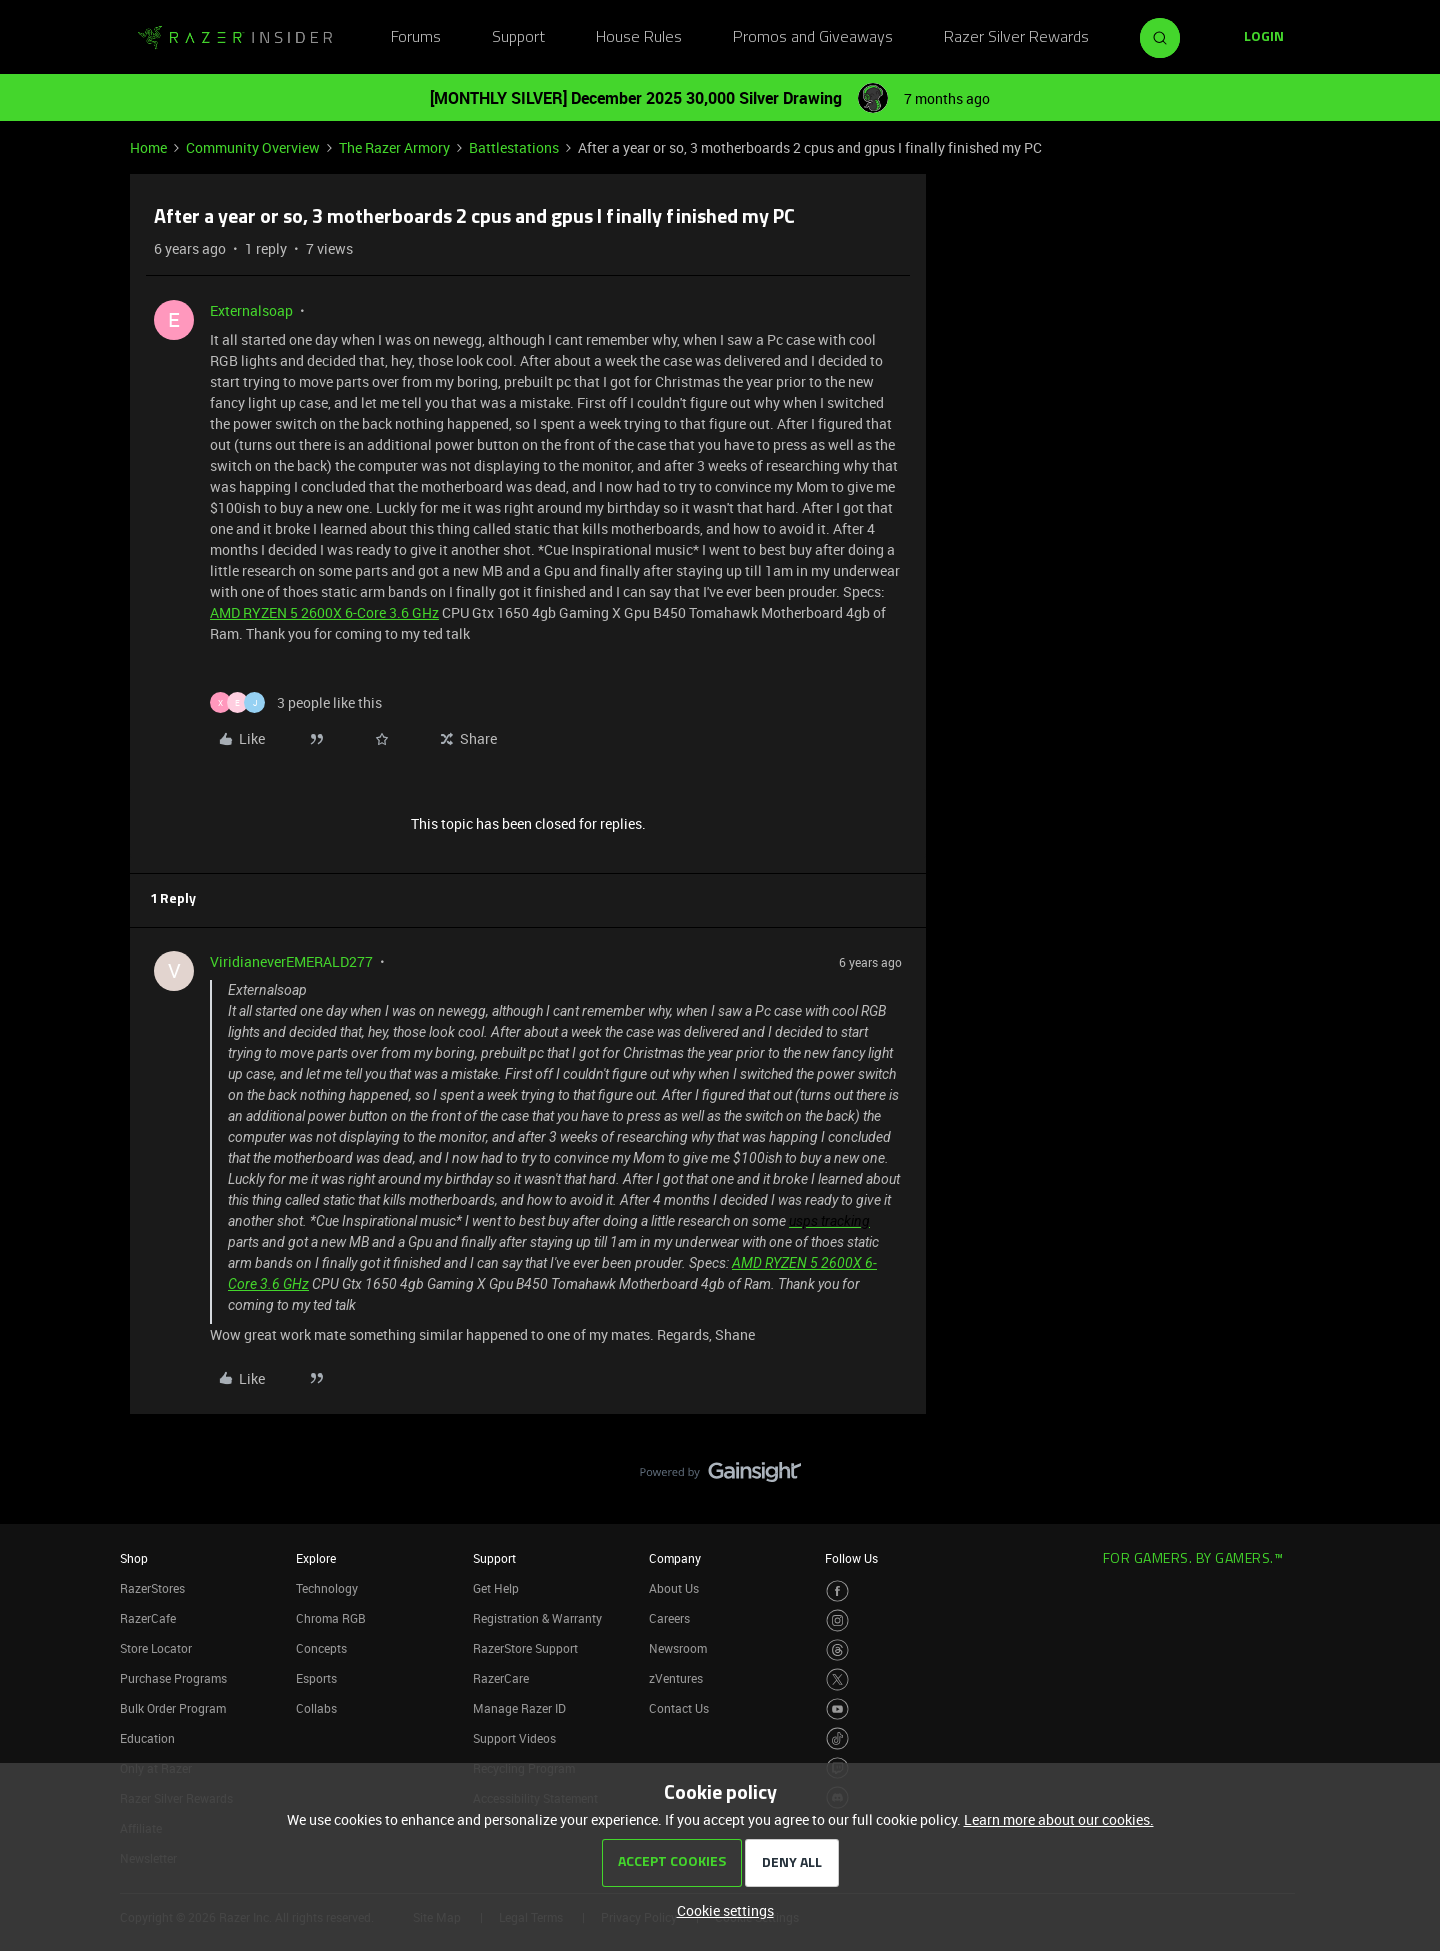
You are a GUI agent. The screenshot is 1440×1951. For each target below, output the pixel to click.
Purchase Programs (173, 1678)
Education (147, 1738)
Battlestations (514, 147)
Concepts (321, 1648)
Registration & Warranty (537, 1618)
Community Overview (253, 147)
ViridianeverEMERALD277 (291, 961)
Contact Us (679, 1708)
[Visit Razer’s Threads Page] (837, 1650)
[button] (1264, 38)
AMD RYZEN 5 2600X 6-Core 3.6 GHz (324, 612)
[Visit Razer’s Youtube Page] (837, 1709)
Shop (134, 1558)
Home (148, 147)
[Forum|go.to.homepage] (235, 38)
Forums (416, 38)
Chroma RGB (331, 1618)
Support (518, 38)
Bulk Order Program (173, 1708)
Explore (316, 1558)
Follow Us (851, 1558)
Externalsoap (251, 310)
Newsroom (678, 1648)
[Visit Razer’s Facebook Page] (837, 1591)
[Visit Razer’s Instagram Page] (837, 1620)
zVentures (676, 1678)
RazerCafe (148, 1618)
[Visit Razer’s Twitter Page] (837, 1679)
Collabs (316, 1708)
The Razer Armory (394, 147)
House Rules (639, 38)
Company (675, 1558)
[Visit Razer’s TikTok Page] (837, 1738)
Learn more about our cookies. (1059, 1819)
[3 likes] (296, 702)
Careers (669, 1618)
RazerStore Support (525, 1648)
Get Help (496, 1588)
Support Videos (514, 1738)
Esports (316, 1678)
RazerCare (501, 1678)
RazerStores (152, 1588)
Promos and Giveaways (813, 38)
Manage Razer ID (519, 1708)
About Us (674, 1588)
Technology (327, 1588)
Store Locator (156, 1648)
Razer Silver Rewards (1016, 38)
